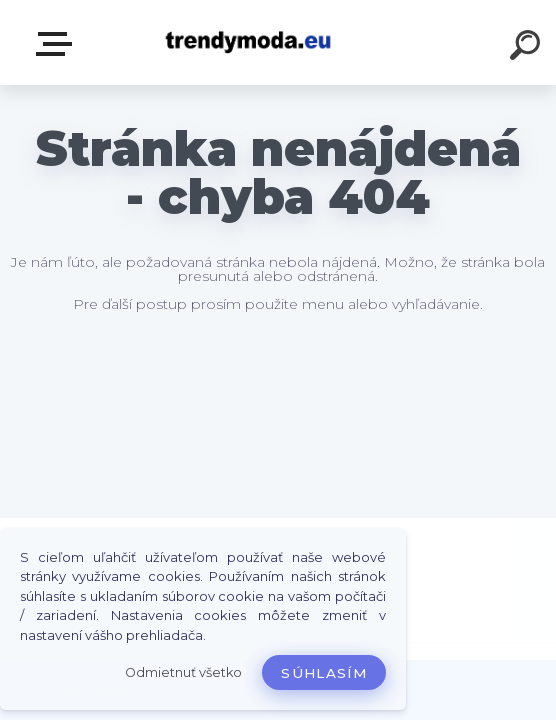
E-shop (58, 44)
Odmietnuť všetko (183, 672)
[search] (528, 48)
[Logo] (248, 42)
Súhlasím (324, 673)
